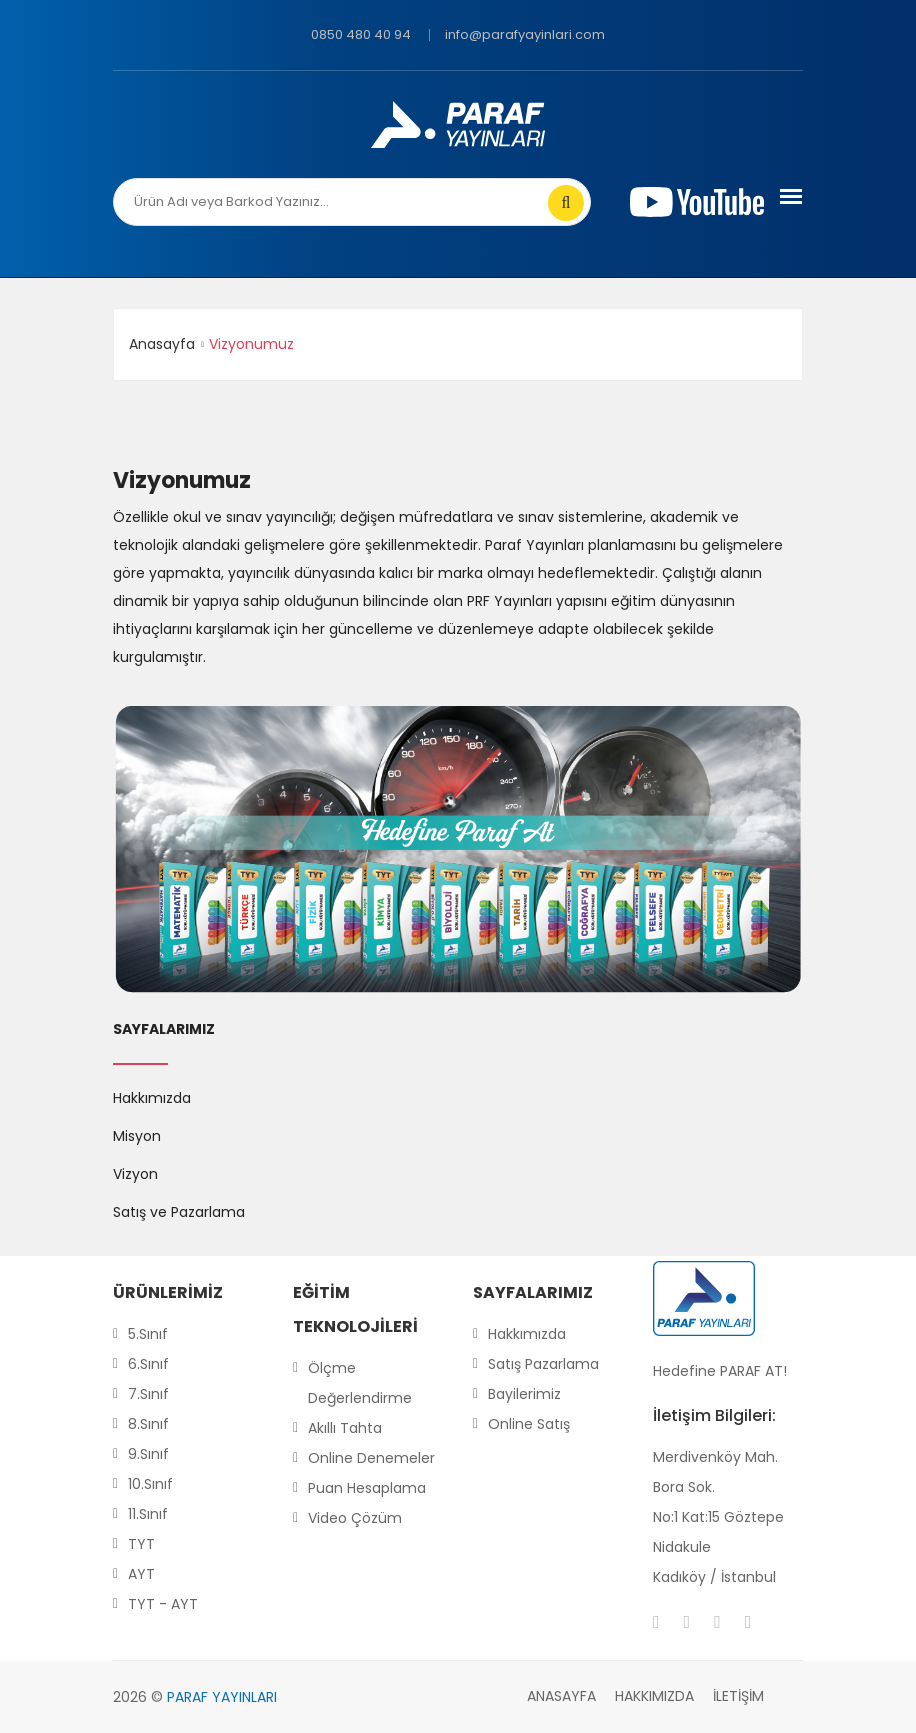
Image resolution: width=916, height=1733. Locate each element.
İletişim (738, 1696)
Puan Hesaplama (367, 1488)
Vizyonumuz (182, 481)
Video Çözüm (355, 1518)
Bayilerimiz (524, 1394)
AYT (141, 1574)
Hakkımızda (152, 1098)
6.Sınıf (148, 1364)
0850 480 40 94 (361, 34)
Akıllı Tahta (345, 1428)
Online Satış (529, 1424)
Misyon (137, 1136)
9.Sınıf (148, 1454)
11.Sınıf (148, 1514)
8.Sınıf (148, 1424)
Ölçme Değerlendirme (360, 1383)
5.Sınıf (148, 1334)
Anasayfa (162, 344)
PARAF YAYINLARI (222, 1697)
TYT (141, 1544)
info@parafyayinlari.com (525, 34)
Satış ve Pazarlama (179, 1212)
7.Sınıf (148, 1394)
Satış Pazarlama (543, 1364)
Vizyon (135, 1174)
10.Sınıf (150, 1484)
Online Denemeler (371, 1458)
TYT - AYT (163, 1604)
